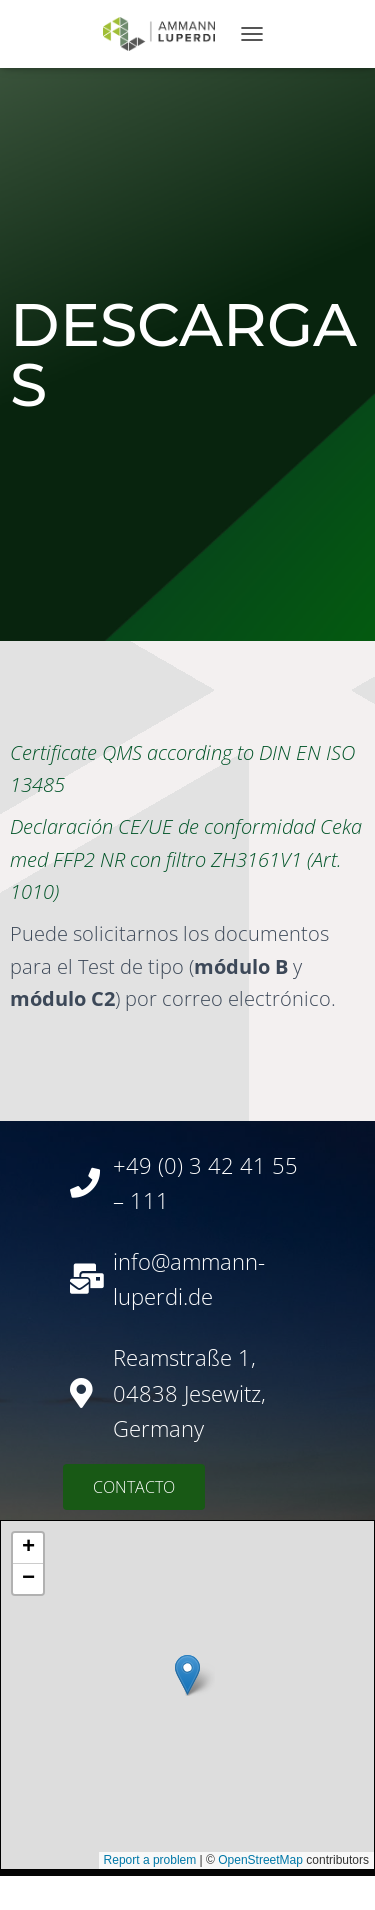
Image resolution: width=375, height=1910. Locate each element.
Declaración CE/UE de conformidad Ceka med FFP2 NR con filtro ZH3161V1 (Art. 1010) (186, 859)
